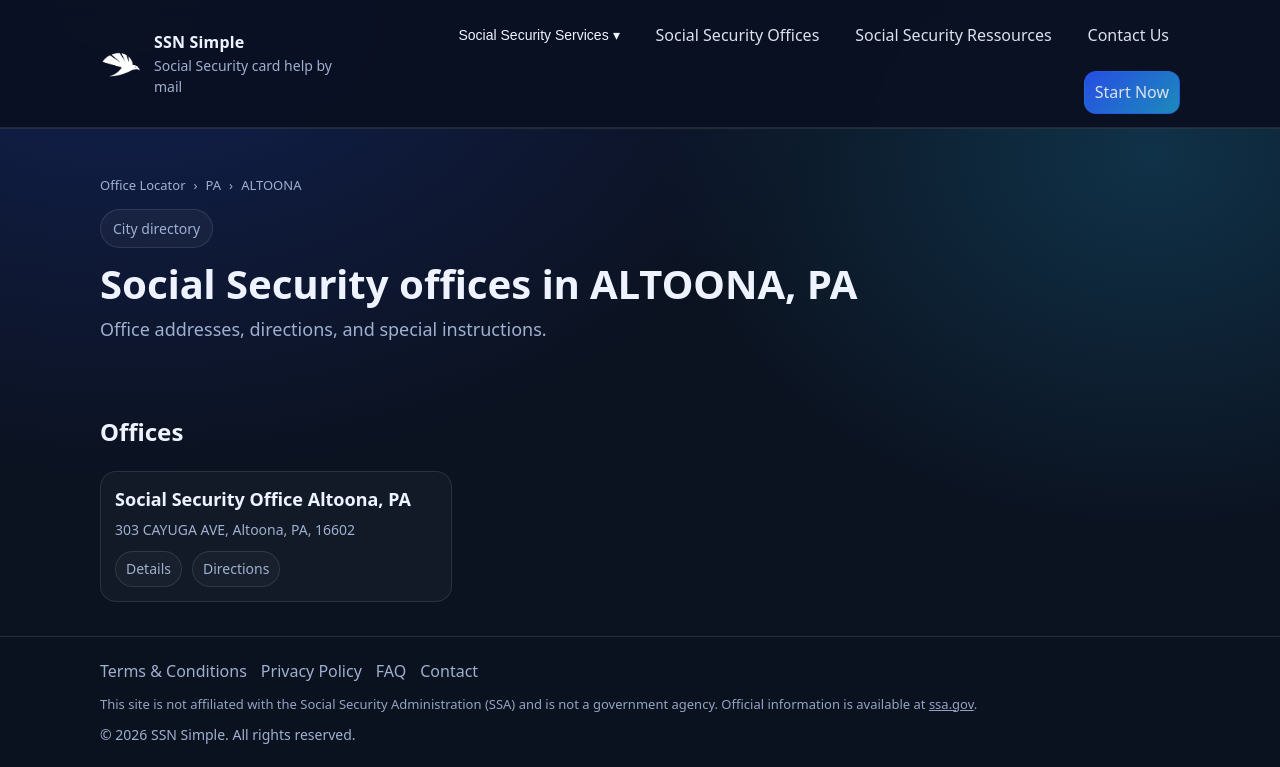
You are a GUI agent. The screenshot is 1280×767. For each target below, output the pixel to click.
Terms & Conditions (173, 671)
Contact (449, 671)
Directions (236, 568)
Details (148, 568)
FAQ (391, 671)
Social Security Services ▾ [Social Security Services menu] (538, 35)
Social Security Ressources (953, 35)
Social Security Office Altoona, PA (263, 499)
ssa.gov (951, 704)
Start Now (1132, 92)
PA (214, 185)
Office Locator (143, 185)
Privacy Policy (311, 671)
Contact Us (1128, 35)
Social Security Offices (738, 35)
